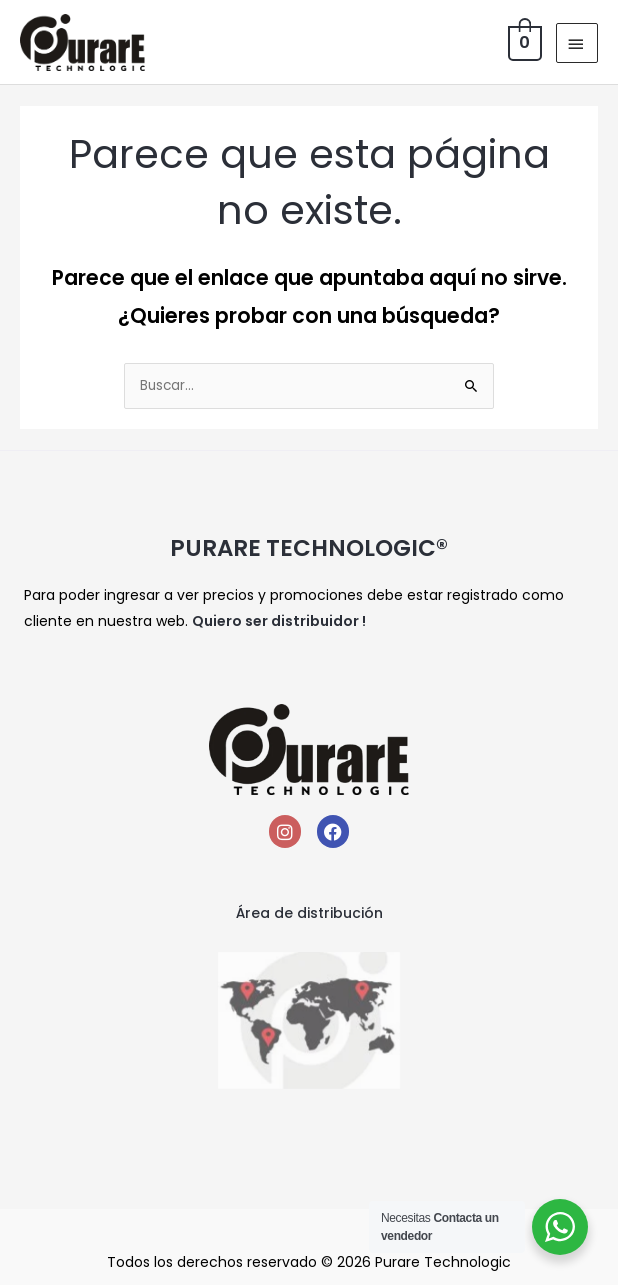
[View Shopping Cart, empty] (523, 42)
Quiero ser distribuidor (275, 621)
